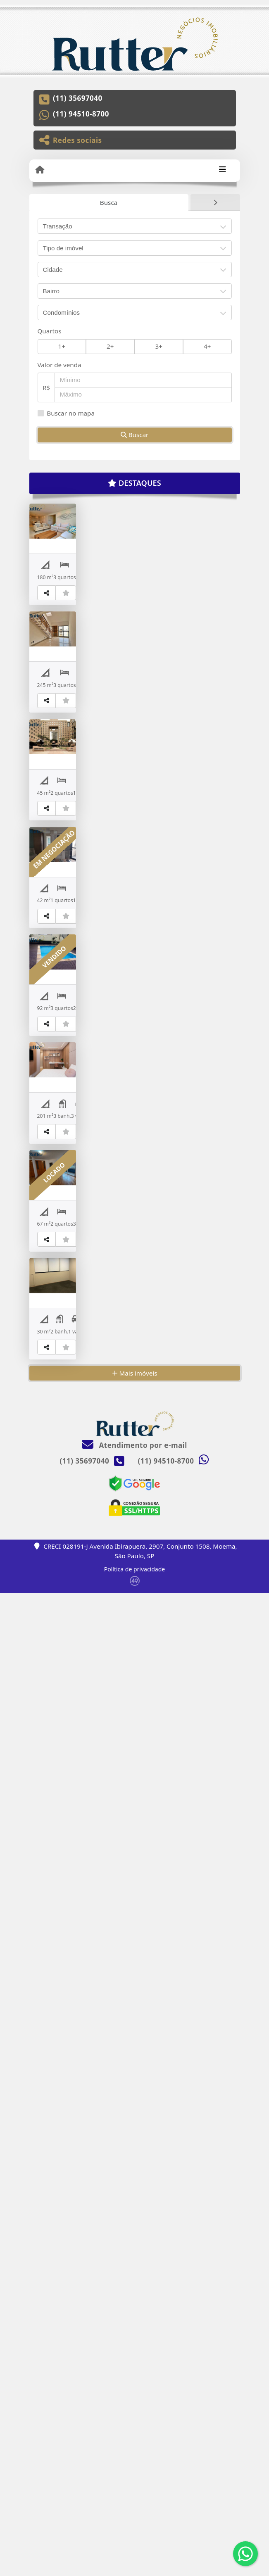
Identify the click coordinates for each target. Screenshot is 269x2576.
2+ (110, 346)
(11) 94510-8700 (81, 114)
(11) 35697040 (77, 98)
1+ (61, 346)
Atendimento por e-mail (134, 2428)
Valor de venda (59, 365)
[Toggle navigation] (222, 170)
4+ (207, 346)
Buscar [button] (135, 434)
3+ (158, 346)
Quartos (50, 331)
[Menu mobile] (40, 169)
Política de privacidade (134, 2552)
